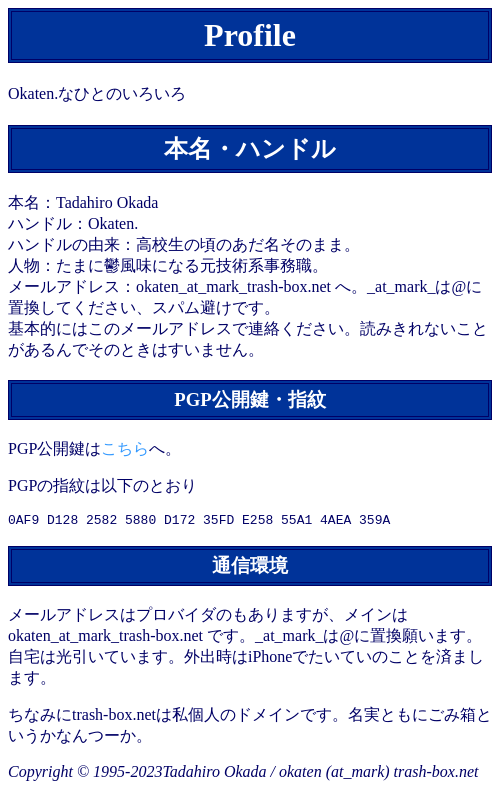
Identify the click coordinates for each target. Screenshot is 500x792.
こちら (125, 448)
